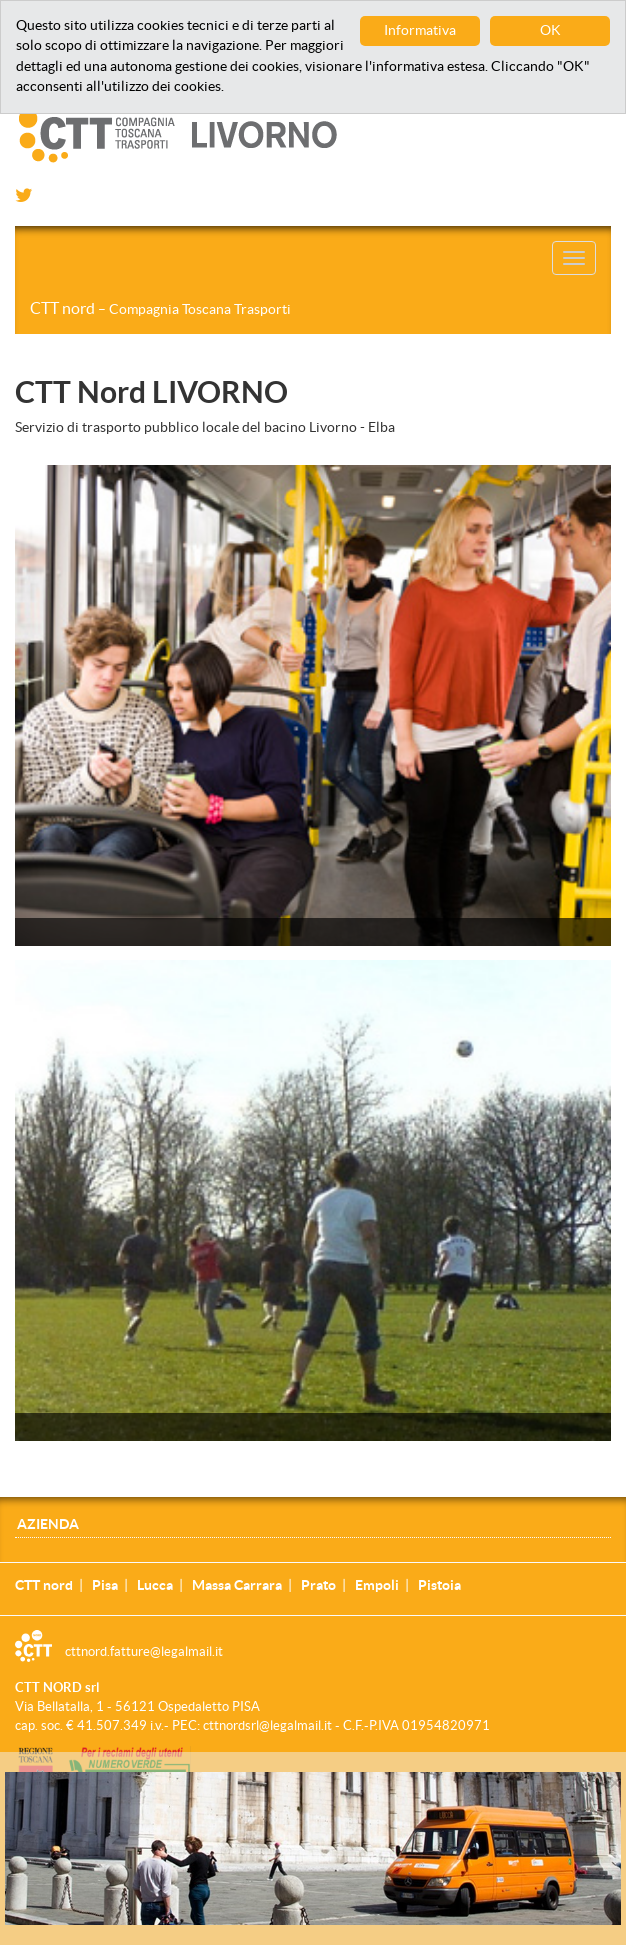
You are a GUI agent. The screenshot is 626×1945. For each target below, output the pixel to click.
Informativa (420, 30)
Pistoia (439, 1585)
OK (550, 30)
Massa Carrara (237, 1585)
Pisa (105, 1585)
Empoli (377, 1585)
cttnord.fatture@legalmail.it (144, 1651)
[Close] (615, 1782)
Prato (318, 1585)
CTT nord (160, 308)
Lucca (155, 1585)
